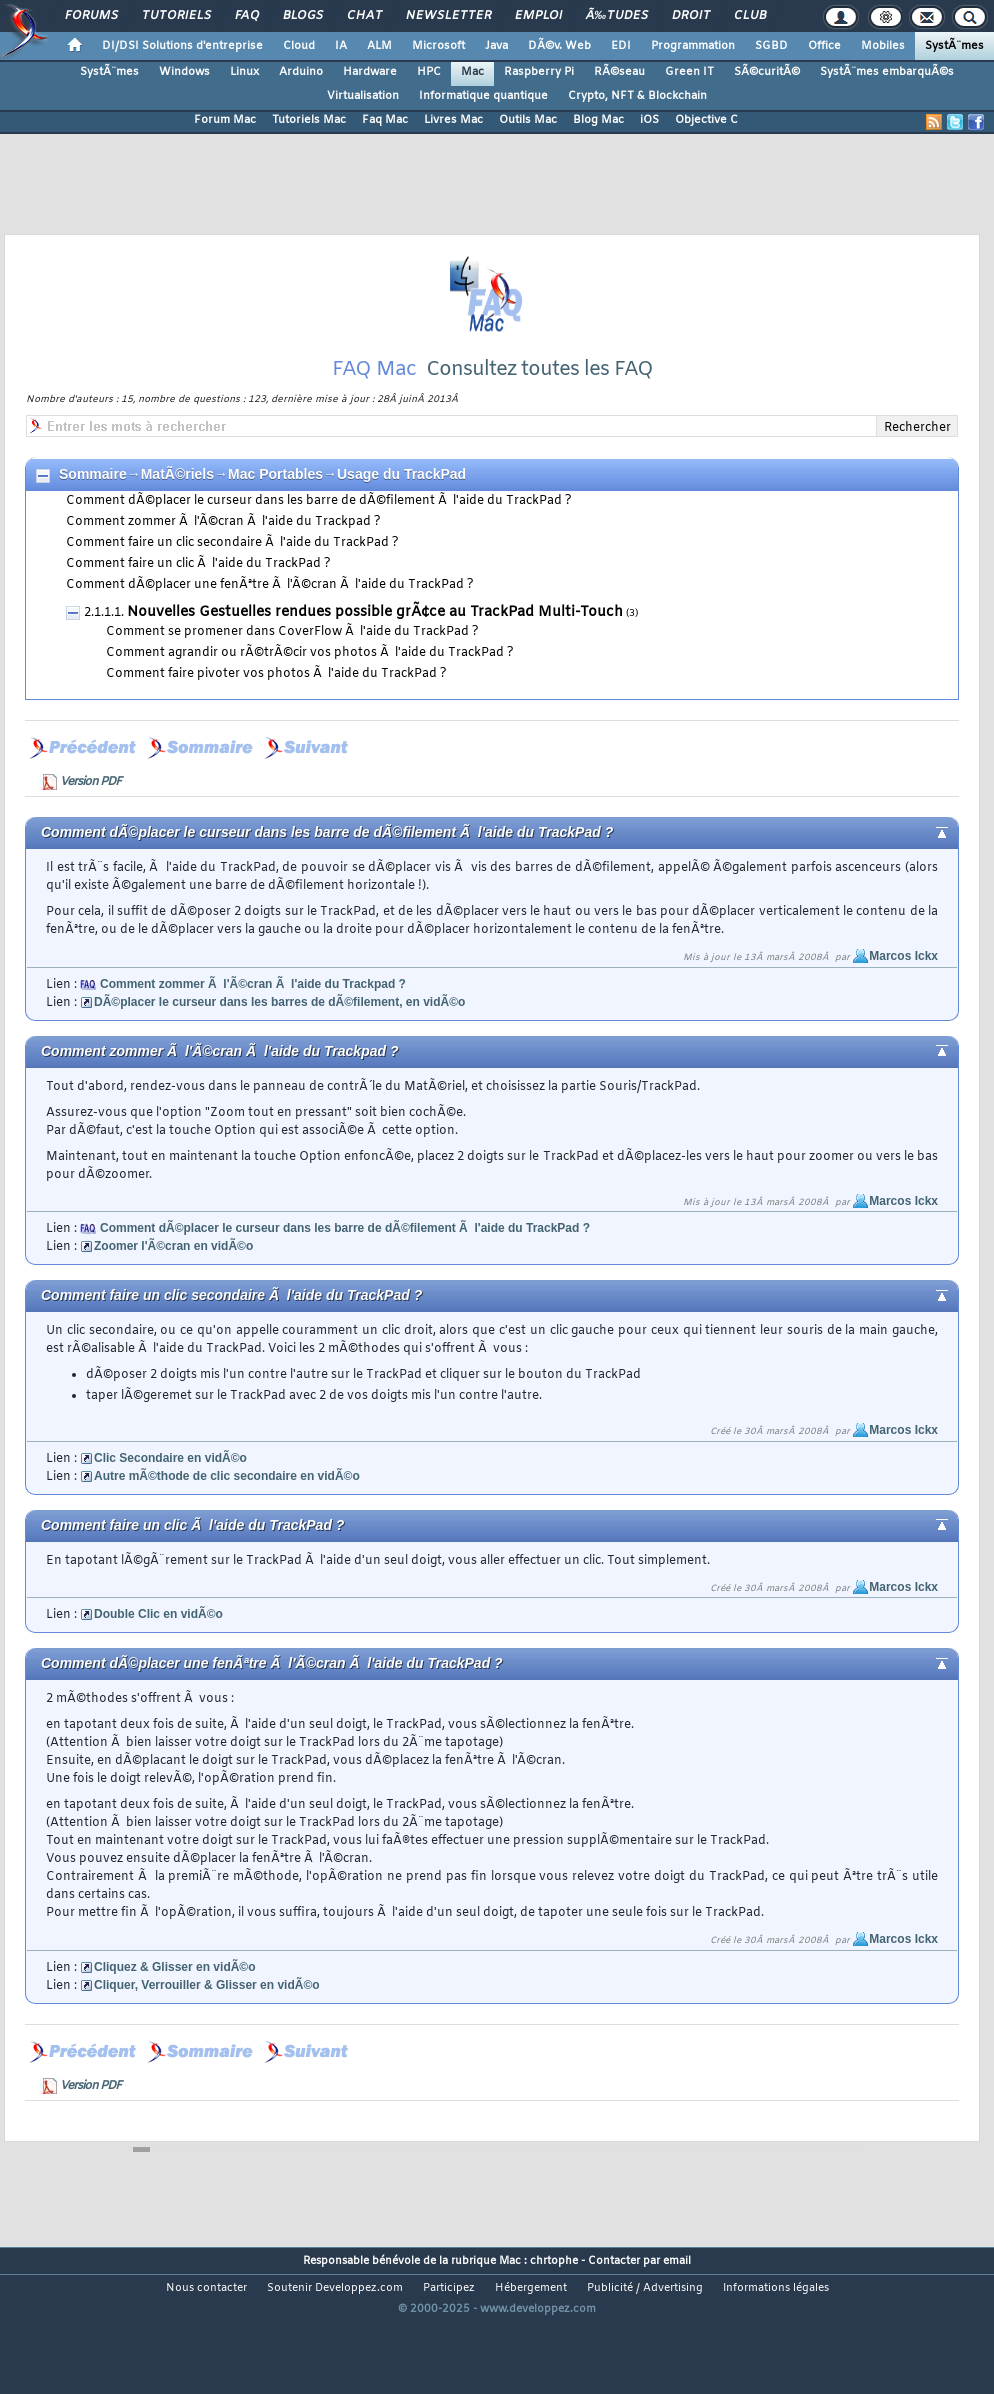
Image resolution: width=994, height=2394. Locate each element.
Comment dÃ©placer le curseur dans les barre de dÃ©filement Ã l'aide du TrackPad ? (319, 544)
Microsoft (438, 46)
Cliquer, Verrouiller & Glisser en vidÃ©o (207, 2028)
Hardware (370, 72)
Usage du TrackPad (401, 517)
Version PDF (90, 825)
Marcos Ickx (903, 999)
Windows (184, 72)
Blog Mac (598, 120)
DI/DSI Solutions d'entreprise (182, 46)
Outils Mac (528, 120)
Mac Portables (275, 517)
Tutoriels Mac (309, 120)
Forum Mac (225, 120)
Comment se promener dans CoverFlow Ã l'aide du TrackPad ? (292, 675)
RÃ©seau (619, 72)
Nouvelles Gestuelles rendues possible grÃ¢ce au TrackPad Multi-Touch (375, 655)
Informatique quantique (483, 96)
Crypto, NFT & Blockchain (637, 96)
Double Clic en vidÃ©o (158, 1657)
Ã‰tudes (617, 16)
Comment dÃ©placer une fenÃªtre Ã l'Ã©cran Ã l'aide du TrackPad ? (270, 628)
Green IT (689, 72)
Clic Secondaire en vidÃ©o (170, 1501)
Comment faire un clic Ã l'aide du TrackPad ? (198, 607)
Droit (691, 16)
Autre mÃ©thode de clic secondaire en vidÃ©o (227, 1519)
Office (824, 46)
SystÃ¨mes (954, 46)
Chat (364, 16)
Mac (472, 72)
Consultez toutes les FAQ (539, 412)
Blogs (303, 16)
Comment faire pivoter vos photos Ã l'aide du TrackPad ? (276, 717)
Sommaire (93, 517)
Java (496, 46)
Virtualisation (363, 96)
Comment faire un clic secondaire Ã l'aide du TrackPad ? (232, 586)
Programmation (693, 46)
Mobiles (883, 46)
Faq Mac (385, 120)
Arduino (301, 72)
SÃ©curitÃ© (767, 72)
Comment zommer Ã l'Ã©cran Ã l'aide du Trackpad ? (223, 565)
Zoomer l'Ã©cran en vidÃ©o (173, 1289)
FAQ (247, 16)
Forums (91, 16)
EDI (621, 46)
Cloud (299, 46)
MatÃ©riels (177, 517)
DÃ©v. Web (559, 46)
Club (750, 16)
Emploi (538, 16)
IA (341, 46)
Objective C (706, 120)
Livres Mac (453, 120)
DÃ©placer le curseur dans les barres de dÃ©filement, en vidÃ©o (279, 1045)
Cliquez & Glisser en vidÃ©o (175, 2010)
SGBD (771, 46)
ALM (379, 46)
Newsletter (448, 16)
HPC (429, 72)
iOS (649, 120)
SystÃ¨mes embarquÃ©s (887, 72)
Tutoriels (176, 16)
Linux (244, 72)
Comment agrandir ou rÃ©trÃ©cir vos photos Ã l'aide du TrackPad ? (310, 696)
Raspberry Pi (539, 72)
